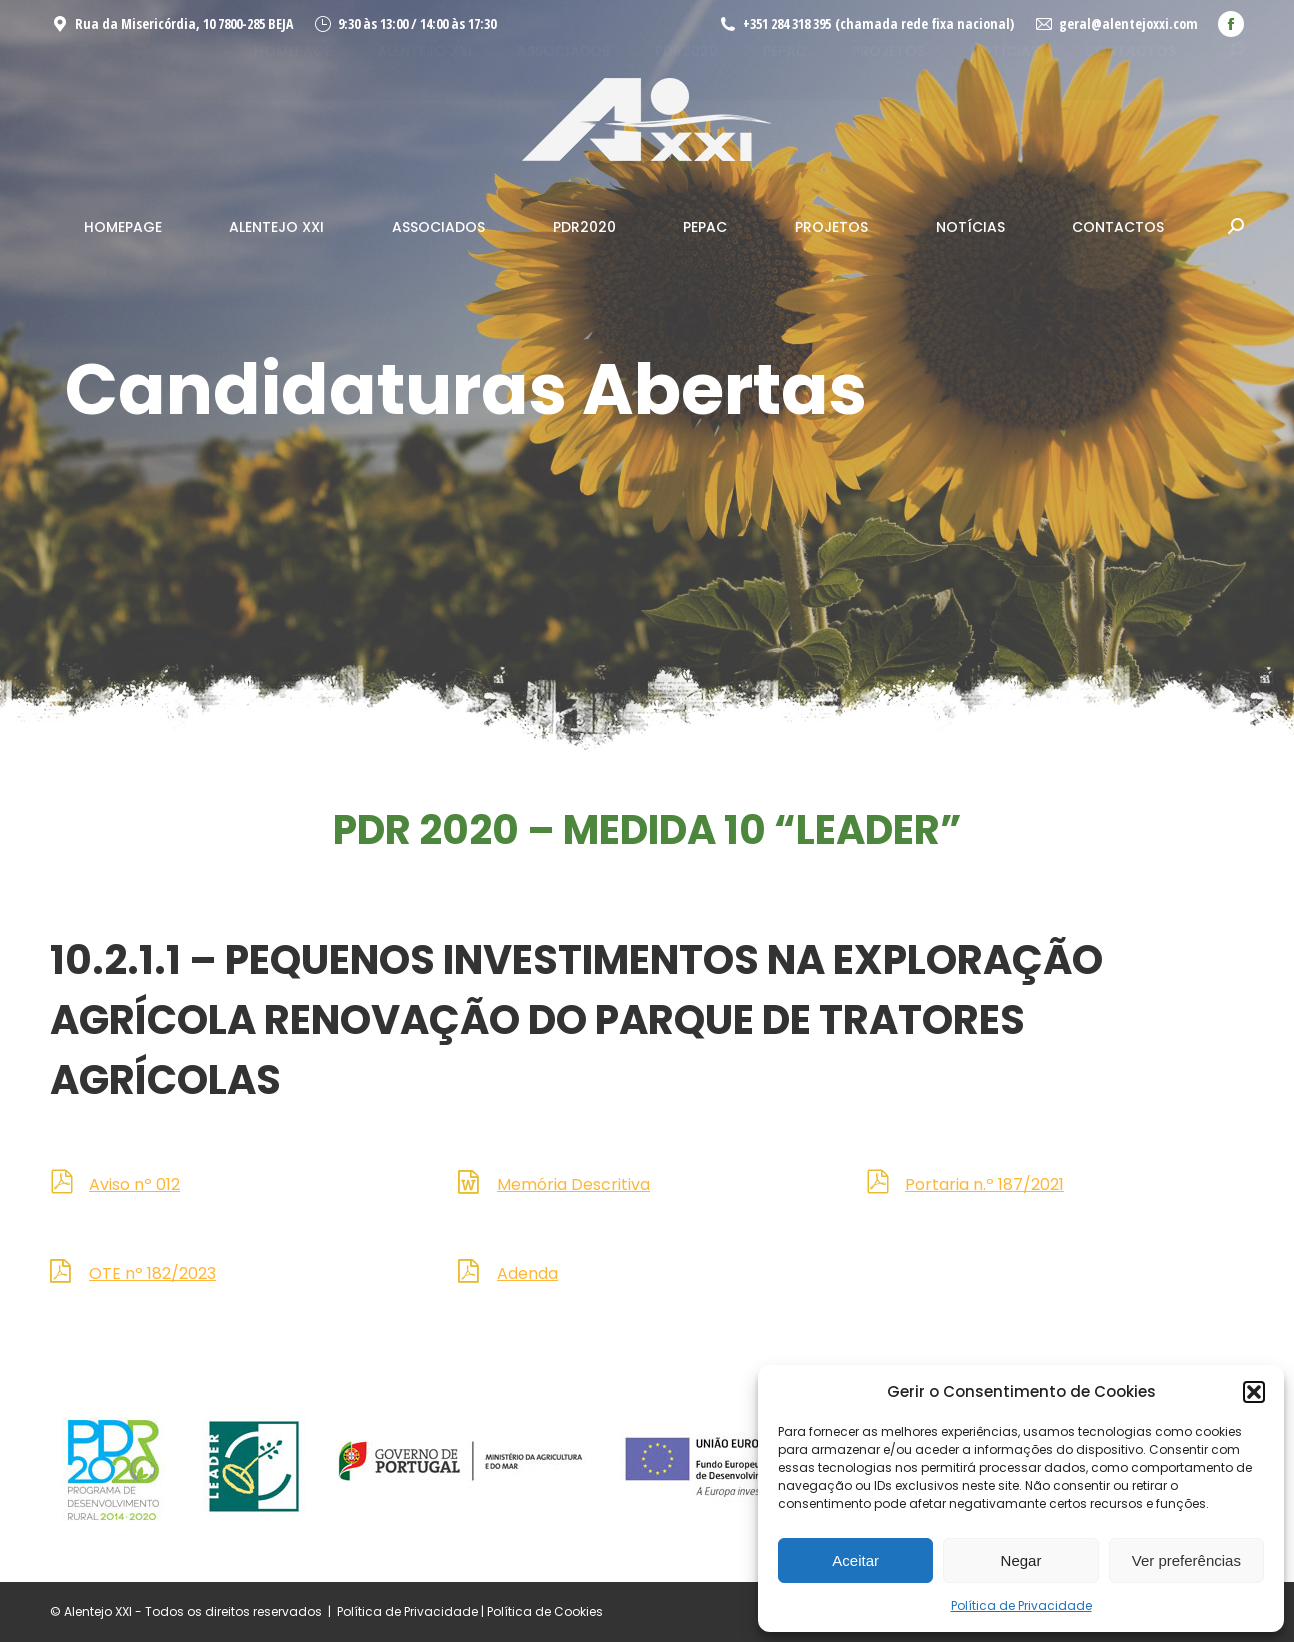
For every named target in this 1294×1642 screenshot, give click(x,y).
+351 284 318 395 (787, 23)
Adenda (527, 1273)
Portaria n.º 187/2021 (984, 1184)
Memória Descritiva (573, 1184)
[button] (1254, 1392)
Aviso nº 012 (134, 1184)
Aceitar (855, 1560)
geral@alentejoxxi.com (1128, 23)
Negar (1021, 1560)
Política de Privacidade (1021, 1605)
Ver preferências (1186, 1560)
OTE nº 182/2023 (152, 1273)
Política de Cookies (545, 1611)
